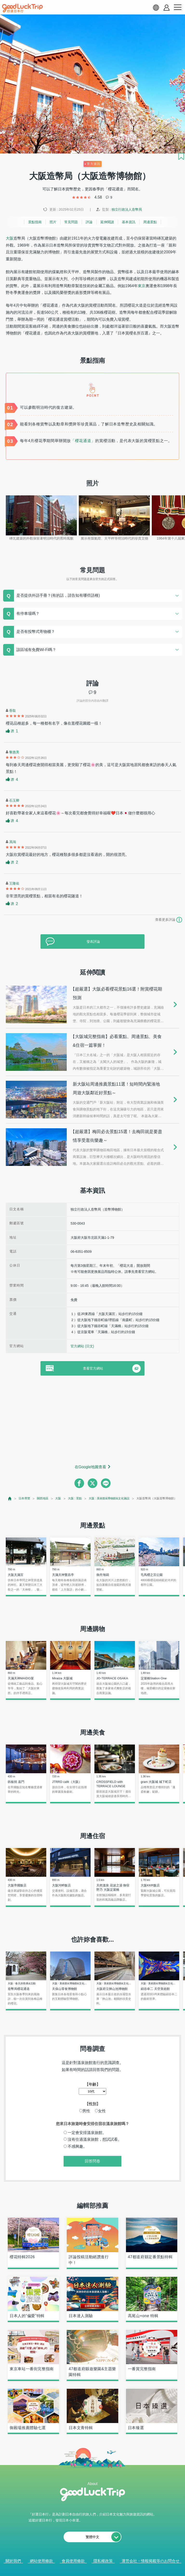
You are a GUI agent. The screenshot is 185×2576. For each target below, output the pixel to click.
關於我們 (13, 2561)
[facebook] (79, 1483)
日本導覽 (24, 1498)
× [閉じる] (111, 2566)
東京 (141, 286)
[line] (106, 1483)
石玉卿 (14, 800)
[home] (22, 8)
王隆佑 (14, 883)
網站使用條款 (41, 2561)
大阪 (9, 238)
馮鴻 (12, 842)
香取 (12, 711)
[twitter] (92, 1483)
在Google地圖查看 (90, 1467)
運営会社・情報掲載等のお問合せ (150, 2561)
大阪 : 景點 (75, 1498)
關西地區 (42, 1498)
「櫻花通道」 (83, 441)
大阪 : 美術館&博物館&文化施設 (109, 1498)
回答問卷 (92, 2161)
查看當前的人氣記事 (89, 2566)
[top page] (10, 1498)
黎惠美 (14, 752)
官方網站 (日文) (82, 1346)
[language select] (156, 7)
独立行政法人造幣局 (127, 209)
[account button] (167, 8)
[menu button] (177, 7)
